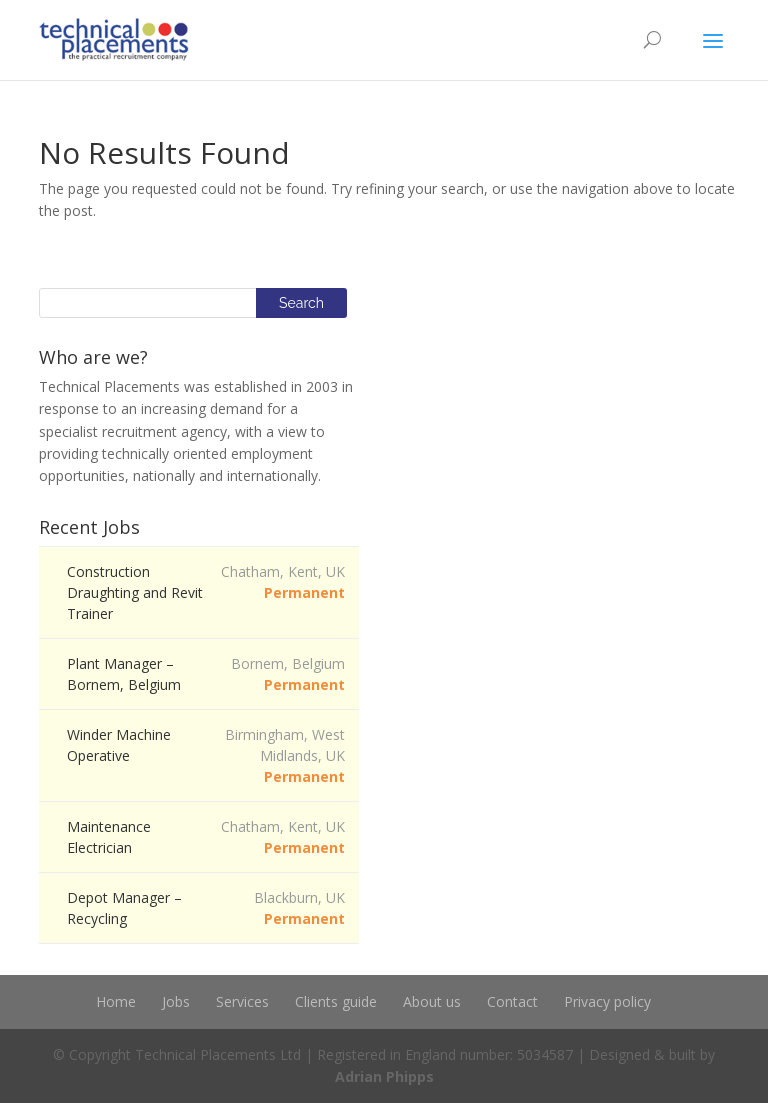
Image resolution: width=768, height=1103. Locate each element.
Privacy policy (607, 1001)
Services (242, 1001)
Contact (512, 1001)
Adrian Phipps (384, 1076)
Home (116, 1001)
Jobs (176, 1001)
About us (432, 1001)
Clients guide (336, 1001)
